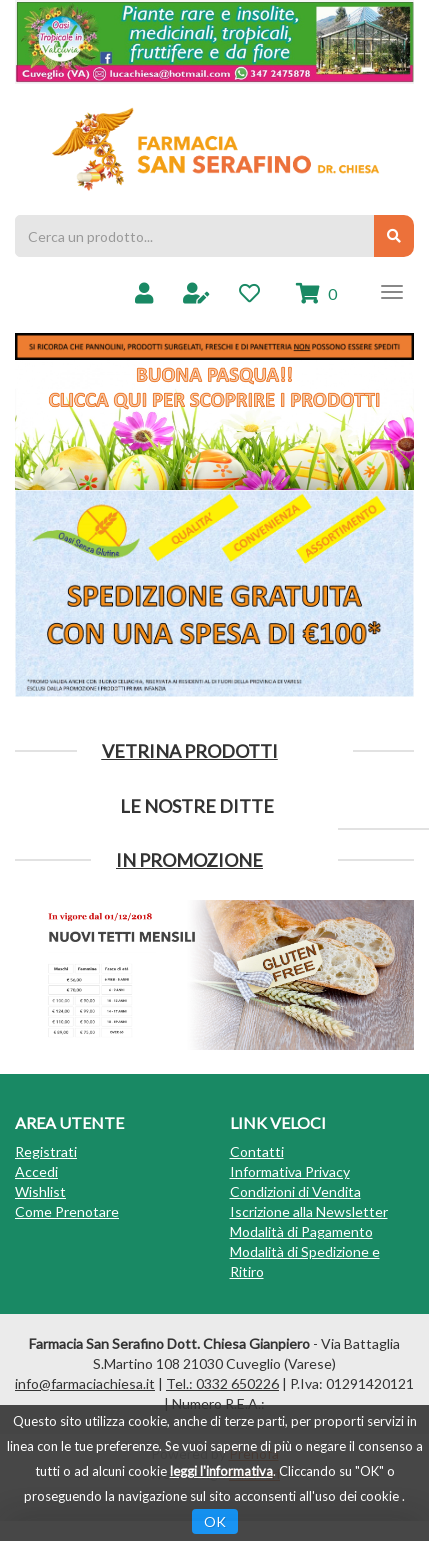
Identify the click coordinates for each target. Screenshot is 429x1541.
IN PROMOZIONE (189, 860)
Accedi (36, 1171)
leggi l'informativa (221, 1471)
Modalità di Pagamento (301, 1231)
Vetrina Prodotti (190, 751)
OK (215, 1521)
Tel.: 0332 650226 (222, 1383)
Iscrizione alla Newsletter (309, 1211)
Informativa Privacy (290, 1171)
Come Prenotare (67, 1211)
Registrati (46, 1151)
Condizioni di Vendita (295, 1191)
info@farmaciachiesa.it (85, 1383)
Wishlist (40, 1191)
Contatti (257, 1151)
